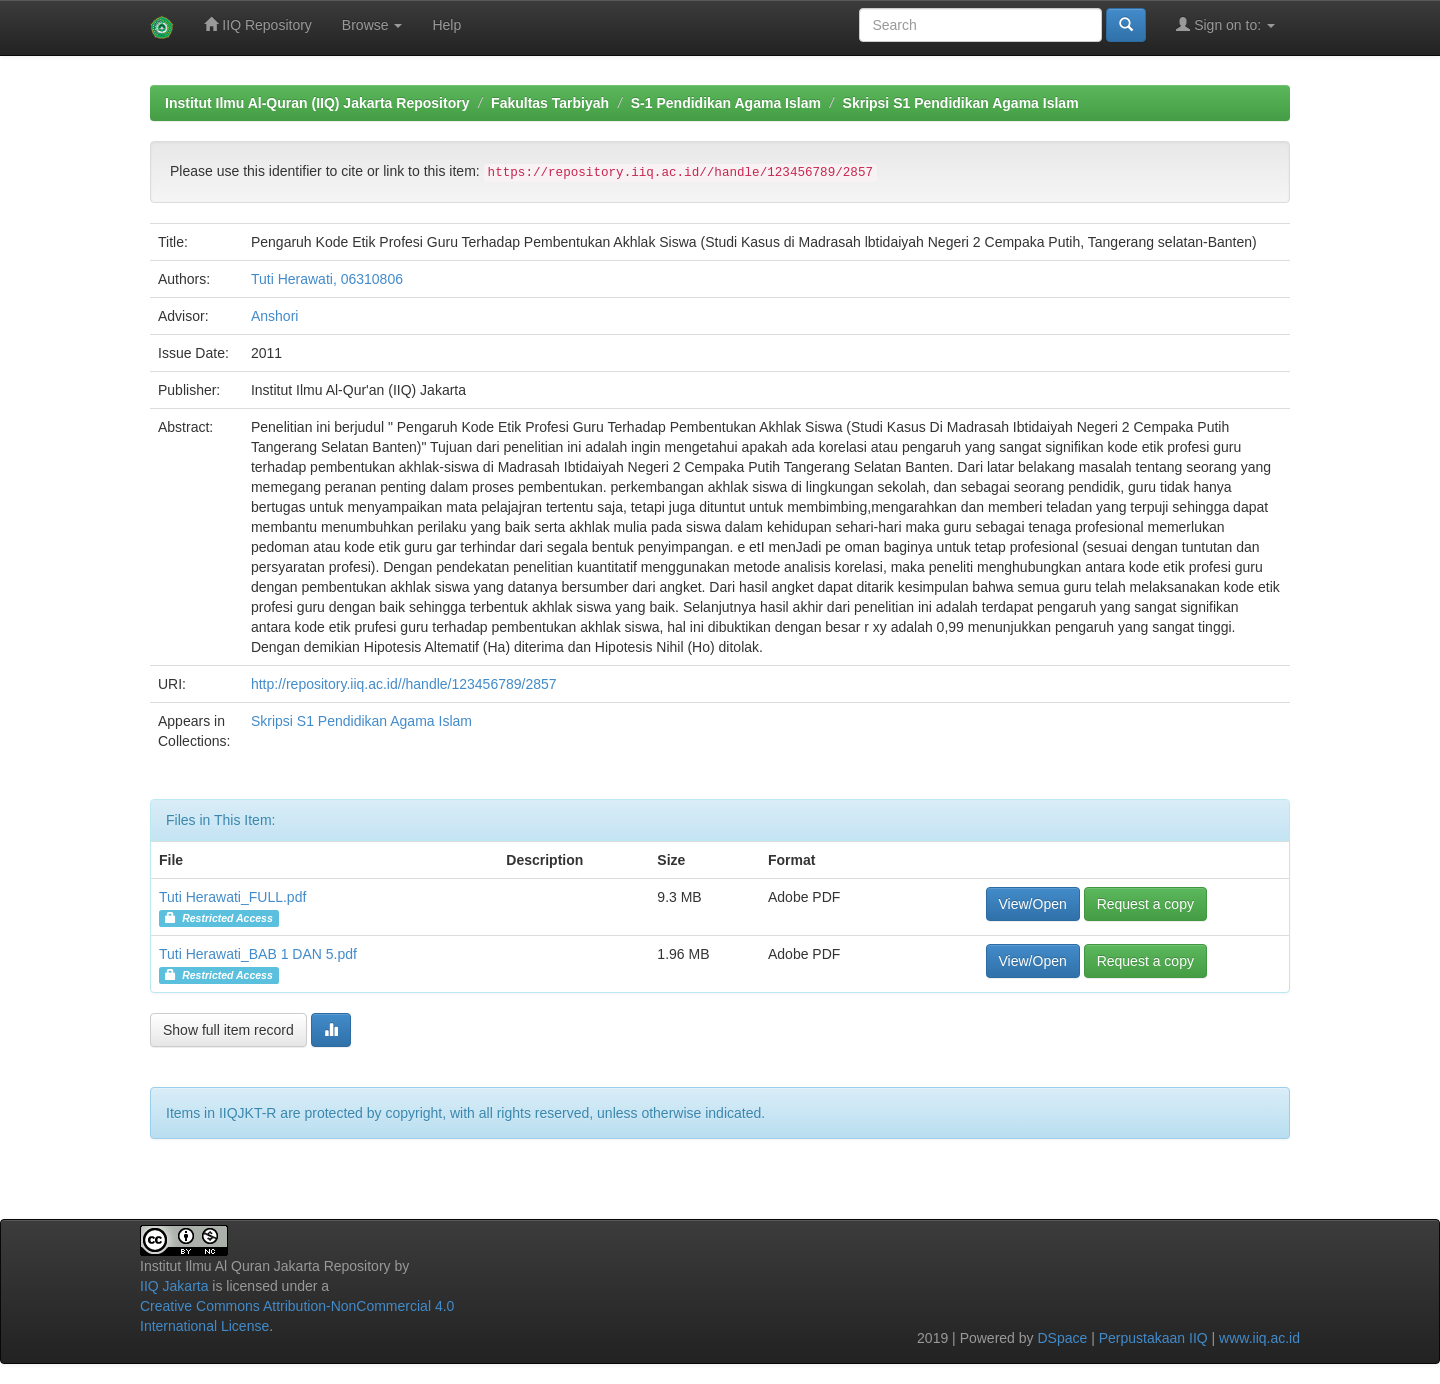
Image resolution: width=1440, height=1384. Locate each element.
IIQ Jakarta (174, 1286)
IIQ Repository (257, 24)
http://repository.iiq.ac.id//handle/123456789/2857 (404, 684)
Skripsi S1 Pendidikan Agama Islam (961, 103)
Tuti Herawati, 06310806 (327, 279)
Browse (372, 25)
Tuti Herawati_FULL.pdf (232, 897)
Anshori (274, 316)
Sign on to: (1225, 24)
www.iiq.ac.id (1259, 1338)
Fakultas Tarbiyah (550, 103)
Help (446, 25)
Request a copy (1145, 904)
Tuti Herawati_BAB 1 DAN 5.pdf (258, 954)
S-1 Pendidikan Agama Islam (726, 103)
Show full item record (228, 1030)
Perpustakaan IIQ (1153, 1338)
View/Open (1033, 904)
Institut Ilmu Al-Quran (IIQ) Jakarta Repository (317, 103)
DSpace (1062, 1338)
